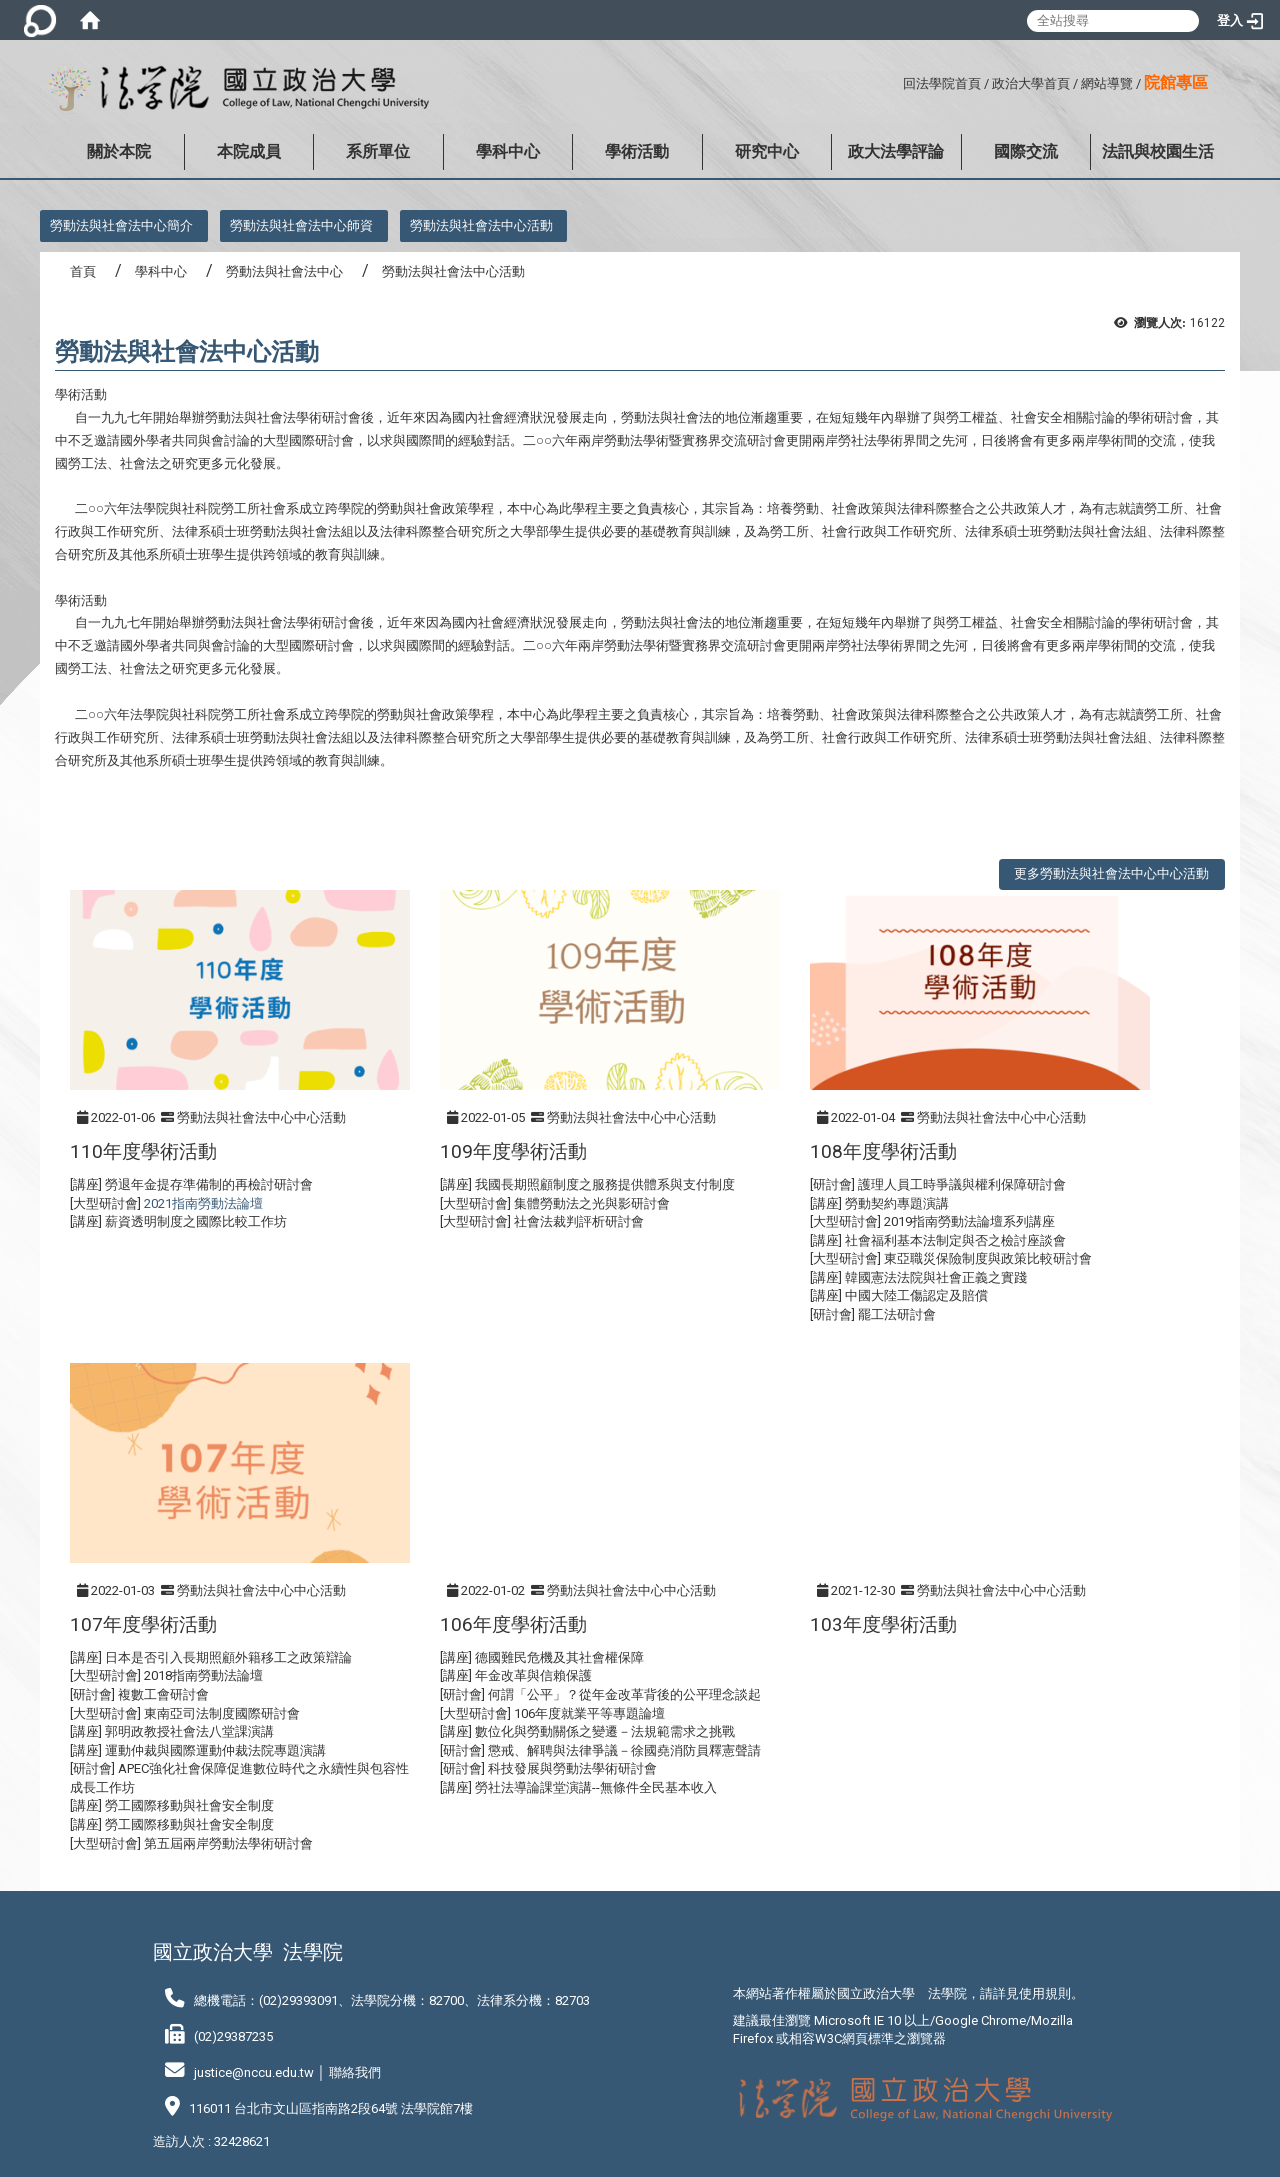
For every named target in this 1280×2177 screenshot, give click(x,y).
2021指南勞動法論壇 (203, 1203)
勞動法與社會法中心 (284, 271)
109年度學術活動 (513, 1151)
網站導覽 (1107, 83)
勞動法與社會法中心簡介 (121, 225)
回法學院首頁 (942, 83)
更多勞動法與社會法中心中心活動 (1111, 873)
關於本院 (119, 151)
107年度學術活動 (143, 1624)
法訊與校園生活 (1158, 151)
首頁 (83, 271)
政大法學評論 (896, 151)
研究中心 (767, 151)
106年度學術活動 (513, 1624)
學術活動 (637, 151)
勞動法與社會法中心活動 (481, 225)
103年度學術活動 (883, 1624)
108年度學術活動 (883, 1151)
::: (895, 80)
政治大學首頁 (1031, 83)
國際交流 (1026, 151)
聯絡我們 (355, 2072)
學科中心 (508, 151)
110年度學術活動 (143, 1151)
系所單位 (378, 151)
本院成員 (249, 151)
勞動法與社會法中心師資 (301, 225)
